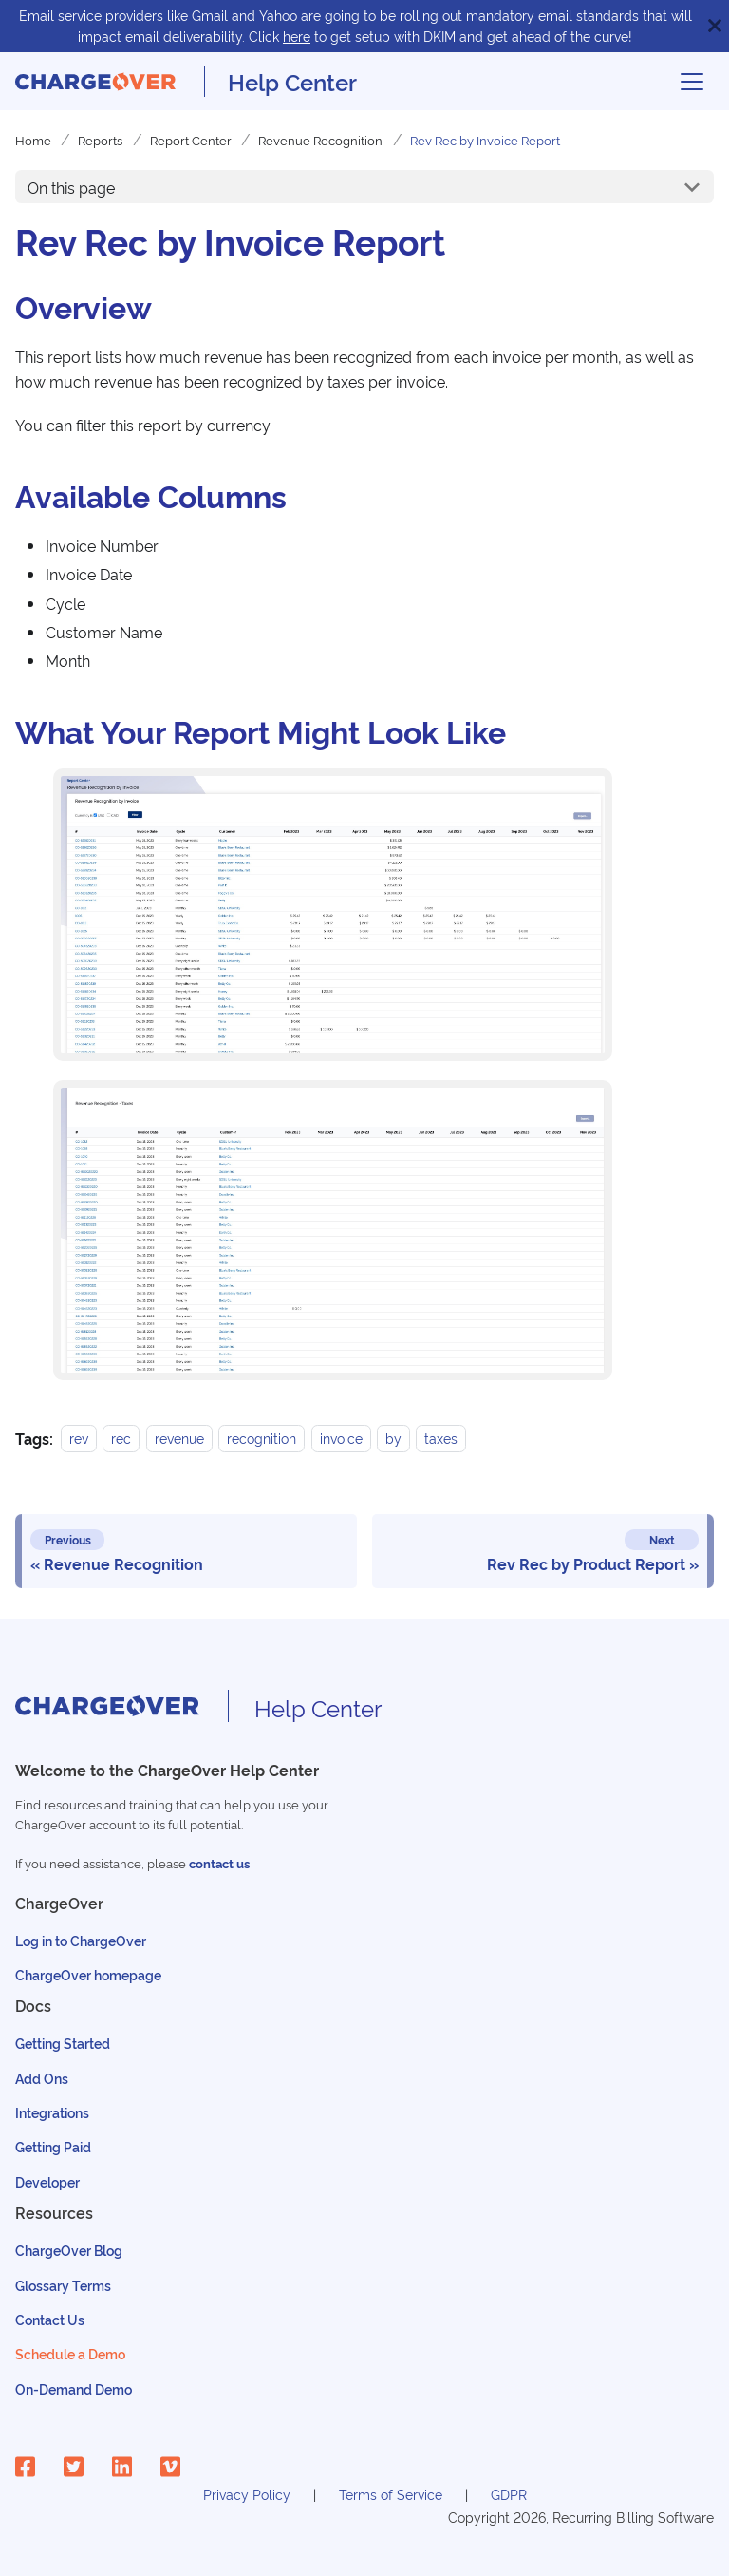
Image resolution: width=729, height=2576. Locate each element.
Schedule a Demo (70, 2353)
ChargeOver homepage (88, 1974)
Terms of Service (390, 2494)
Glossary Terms (63, 2285)
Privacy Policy (246, 2494)
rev (78, 1439)
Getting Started (62, 2043)
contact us (219, 1863)
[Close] (715, 26)
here (296, 36)
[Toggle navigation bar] (692, 81)
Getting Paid (53, 2146)
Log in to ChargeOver (80, 1940)
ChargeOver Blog (68, 2250)
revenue (179, 1439)
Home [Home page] (33, 139)
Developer (47, 2181)
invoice (341, 1439)
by (393, 1439)
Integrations (52, 2112)
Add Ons (41, 2078)
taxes (441, 1439)
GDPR (509, 2494)
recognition (261, 1439)
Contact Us (49, 2319)
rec (121, 1439)
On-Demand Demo (73, 2388)
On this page (71, 187)
